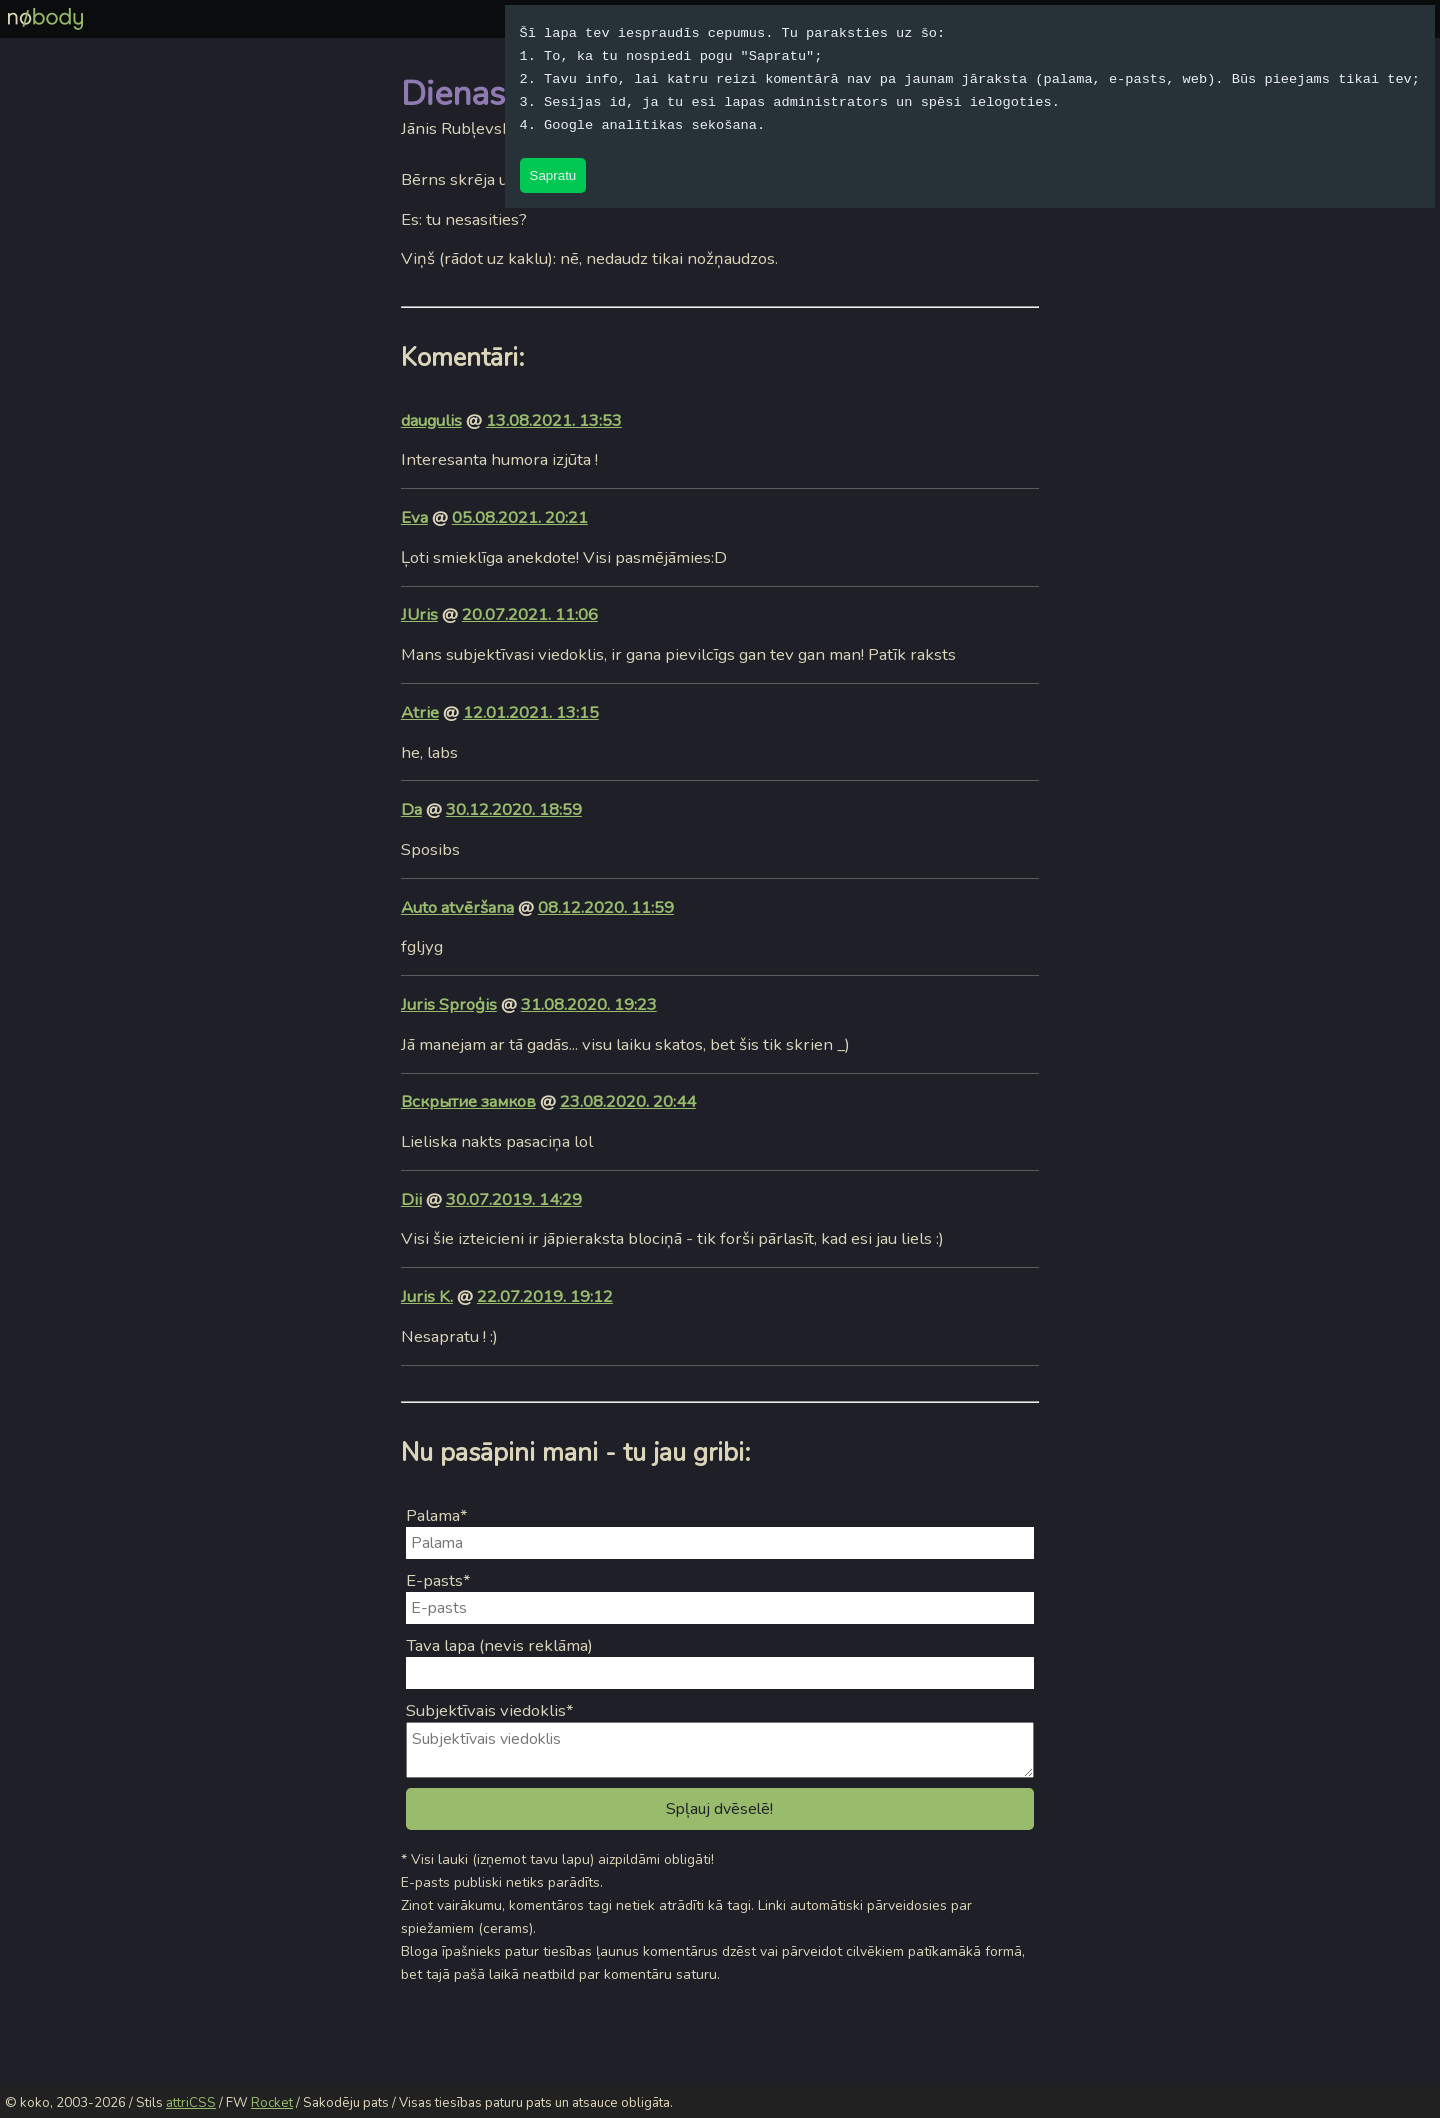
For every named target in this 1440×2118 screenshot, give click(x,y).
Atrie (420, 712)
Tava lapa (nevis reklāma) (499, 1645)
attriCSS (191, 2103)
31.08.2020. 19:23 (589, 1004)
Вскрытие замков (468, 1101)
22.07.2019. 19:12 (545, 1296)
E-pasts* (438, 1580)
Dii (411, 1199)
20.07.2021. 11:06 (530, 614)
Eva (414, 517)
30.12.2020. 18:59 (514, 809)
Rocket (272, 2103)
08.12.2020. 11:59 (606, 907)
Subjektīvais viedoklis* (490, 1710)
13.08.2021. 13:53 (554, 420)
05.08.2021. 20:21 (520, 517)
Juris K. (427, 1296)
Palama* (437, 1515)
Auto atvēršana (457, 907)
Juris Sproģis (449, 1004)
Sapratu (553, 175)
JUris (419, 614)
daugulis (431, 420)
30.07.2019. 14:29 (514, 1199)
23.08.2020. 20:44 (628, 1101)
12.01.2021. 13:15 (531, 712)
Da (411, 809)
